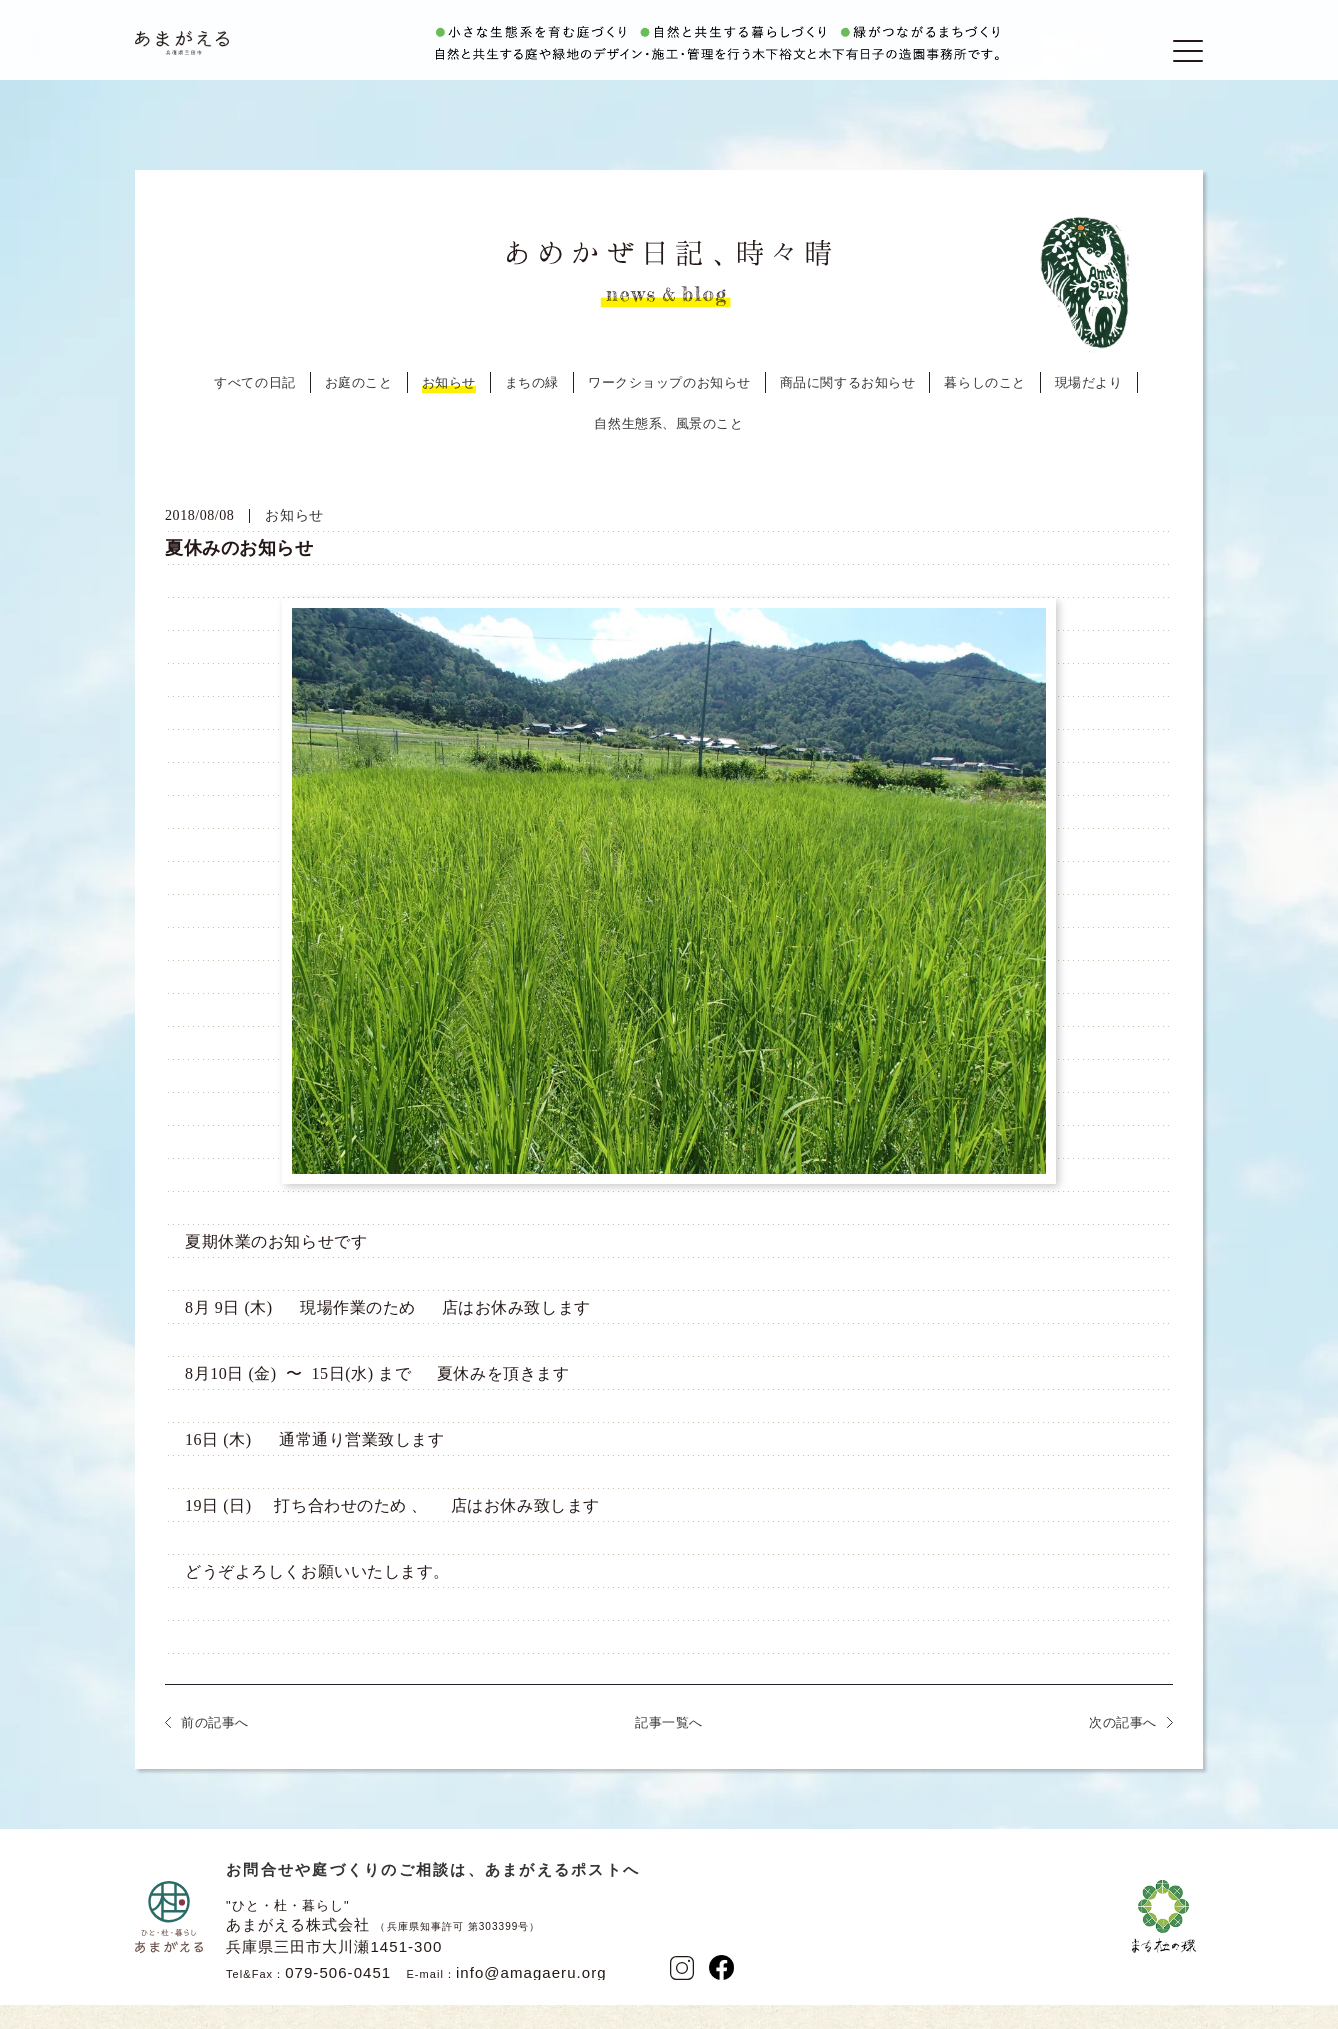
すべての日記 (254, 410)
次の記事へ (1123, 1750)
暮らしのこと (984, 410)
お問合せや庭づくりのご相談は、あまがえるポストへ (433, 1897)
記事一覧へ (669, 1750)
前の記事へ (215, 1750)
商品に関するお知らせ (848, 410)
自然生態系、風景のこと (668, 451)
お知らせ (449, 410)
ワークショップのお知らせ (669, 410)
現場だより (1089, 410)
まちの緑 (532, 410)
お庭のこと (359, 410)
